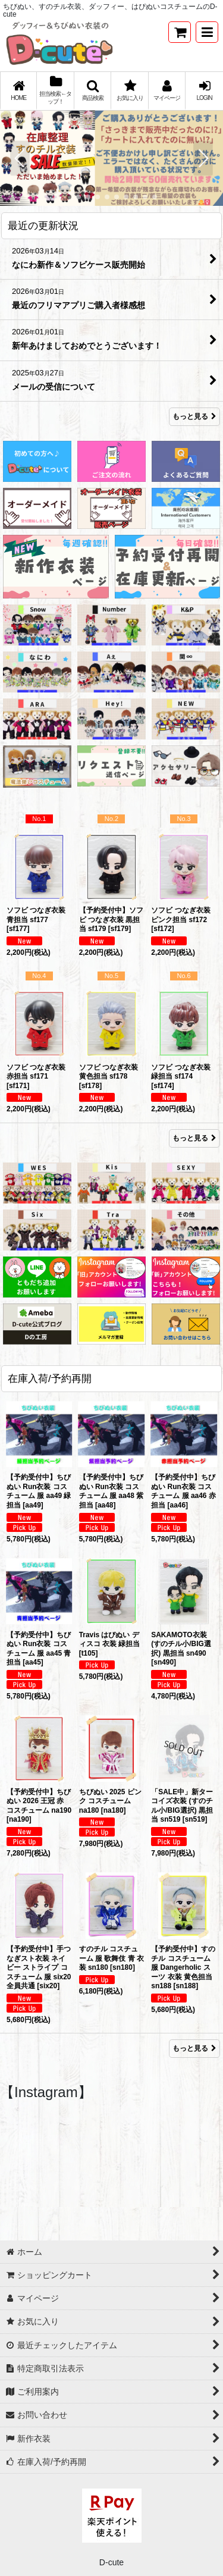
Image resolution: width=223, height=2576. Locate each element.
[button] (207, 32)
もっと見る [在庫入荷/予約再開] (194, 2048)
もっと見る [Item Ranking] (194, 1138)
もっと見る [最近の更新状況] (194, 416)
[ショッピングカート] (179, 32)
